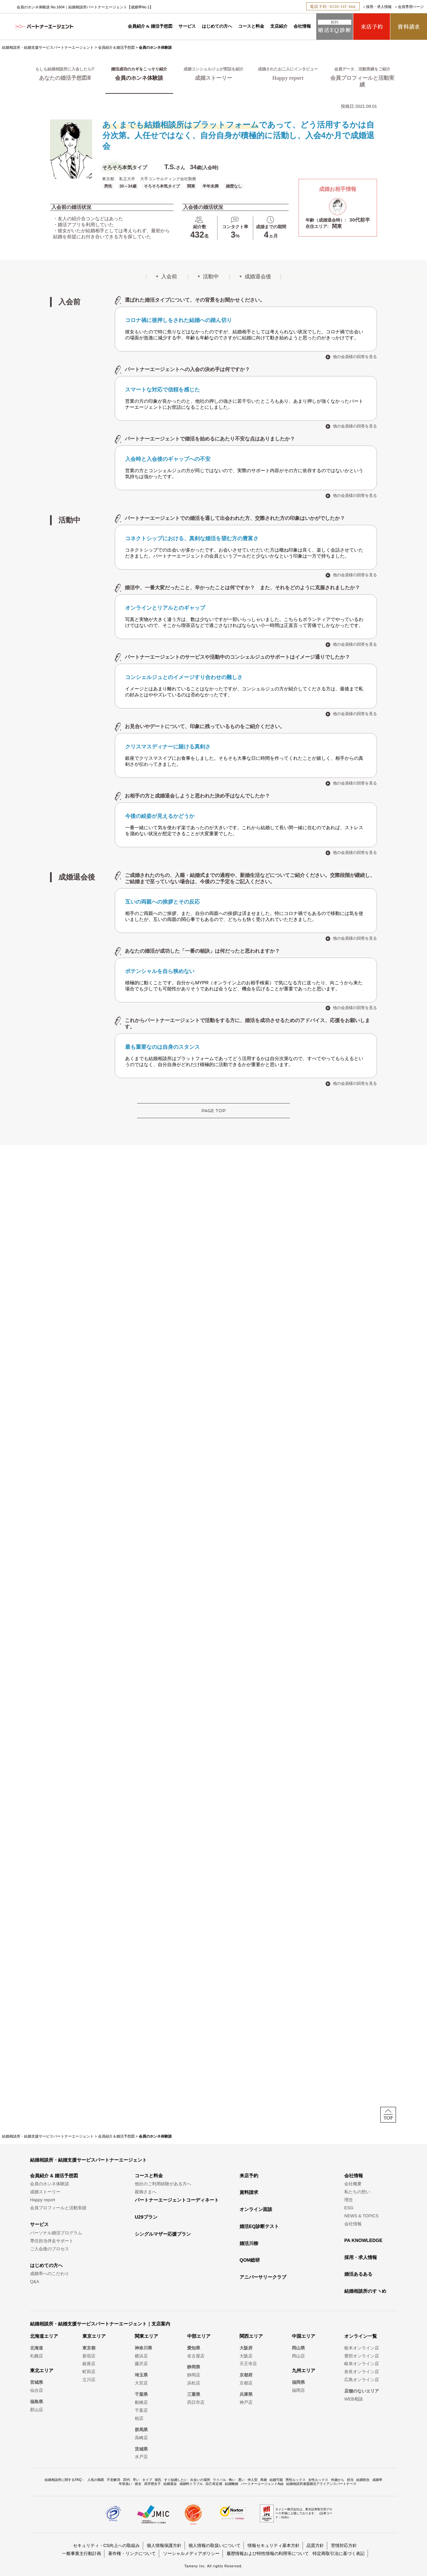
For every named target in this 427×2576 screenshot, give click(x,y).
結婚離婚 (231, 2484)
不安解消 (113, 2480)
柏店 (139, 2418)
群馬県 (141, 2429)
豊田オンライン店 (361, 2355)
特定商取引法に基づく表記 (339, 2553)
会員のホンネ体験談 (49, 2183)
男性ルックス (296, 2480)
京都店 (246, 2382)
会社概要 (353, 2183)
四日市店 (195, 2402)
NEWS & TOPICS (361, 2215)
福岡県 (298, 2382)
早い (136, 2480)
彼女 (138, 2484)
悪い (241, 2480)
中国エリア (303, 2336)
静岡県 (193, 2366)
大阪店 (246, 2355)
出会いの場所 (200, 2480)
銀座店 (88, 2363)
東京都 (88, 2347)
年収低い (125, 2484)
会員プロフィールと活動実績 (58, 2207)
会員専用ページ (411, 7)
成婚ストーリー (45, 2191)
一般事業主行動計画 (81, 2553)
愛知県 (193, 2347)
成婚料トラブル (191, 2484)
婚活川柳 (249, 2243)
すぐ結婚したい (175, 2480)
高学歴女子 (152, 2484)
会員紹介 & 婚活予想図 (150, 26)
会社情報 (302, 26)
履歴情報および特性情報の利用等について (268, 2553)
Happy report (42, 2199)
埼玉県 (141, 2374)
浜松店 (193, 2382)
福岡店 (298, 2390)
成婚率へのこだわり (49, 2273)
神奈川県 (143, 2347)
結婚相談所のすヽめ (365, 2291)
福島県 (36, 2401)
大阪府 (246, 2347)
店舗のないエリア (361, 2390)
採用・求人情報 (379, 7)
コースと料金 (251, 26)
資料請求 (249, 2192)
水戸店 (141, 2456)
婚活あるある (358, 2274)
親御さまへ (145, 2191)
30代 (126, 2480)
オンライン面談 (256, 2209)
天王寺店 (248, 2363)
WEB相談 (353, 2398)
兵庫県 (246, 2394)
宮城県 (36, 2382)
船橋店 (141, 2402)
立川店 (88, 2379)
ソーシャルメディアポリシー (191, 2553)
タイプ (147, 2480)
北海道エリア (44, 2336)
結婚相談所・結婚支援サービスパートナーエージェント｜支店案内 (100, 2323)
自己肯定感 (213, 2484)
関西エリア (251, 2336)
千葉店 (141, 2410)
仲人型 (253, 2480)
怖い (232, 2480)
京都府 (246, 2374)
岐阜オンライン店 (361, 2363)
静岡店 (193, 2374)
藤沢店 (141, 2363)
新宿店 (88, 2355)
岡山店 (298, 2355)
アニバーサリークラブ (263, 2277)
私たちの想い (357, 2191)
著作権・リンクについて (132, 2553)
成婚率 (377, 2480)
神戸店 (246, 2402)
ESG (348, 2207)
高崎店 (141, 2437)
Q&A (34, 2281)
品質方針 (315, 2545)
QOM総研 (250, 2260)
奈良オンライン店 (361, 2371)
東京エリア (94, 2336)
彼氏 (158, 2480)
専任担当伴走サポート (51, 2240)
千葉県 (141, 2394)
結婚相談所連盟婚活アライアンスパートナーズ (321, 2484)
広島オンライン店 (361, 2379)
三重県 (193, 2394)
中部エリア (198, 2336)
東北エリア (41, 2370)
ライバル (219, 2480)
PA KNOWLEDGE (363, 2240)
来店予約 (249, 2175)
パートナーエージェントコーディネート (177, 2200)
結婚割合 (363, 2480)
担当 (350, 2480)
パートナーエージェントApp (262, 2484)
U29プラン (146, 2217)
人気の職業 (95, 2480)
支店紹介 (279, 26)
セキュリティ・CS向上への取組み (106, 2545)
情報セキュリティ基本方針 (274, 2545)
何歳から (337, 2480)
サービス (187, 26)
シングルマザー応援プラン (163, 2234)
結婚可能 (276, 2480)
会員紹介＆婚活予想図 (116, 47)
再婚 (263, 2480)
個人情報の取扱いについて (214, 2545)
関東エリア (146, 2336)
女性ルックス (318, 2480)
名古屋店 (195, 2355)
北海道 (36, 2347)
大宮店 (141, 2382)
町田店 (88, 2371)
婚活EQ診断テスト (259, 2226)
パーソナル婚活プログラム (56, 2232)
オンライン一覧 (360, 2336)
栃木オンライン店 (361, 2347)
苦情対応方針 (344, 2545)
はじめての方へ (217, 26)
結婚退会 (170, 2484)
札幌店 (36, 2355)
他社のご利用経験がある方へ (163, 2183)
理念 (348, 2199)
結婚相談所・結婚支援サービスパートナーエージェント (48, 47)
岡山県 (298, 2347)
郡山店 (36, 2409)
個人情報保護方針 (164, 2545)
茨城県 (141, 2449)
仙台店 (36, 2390)
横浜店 (141, 2355)
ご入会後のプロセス (49, 2248)
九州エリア (303, 2370)
